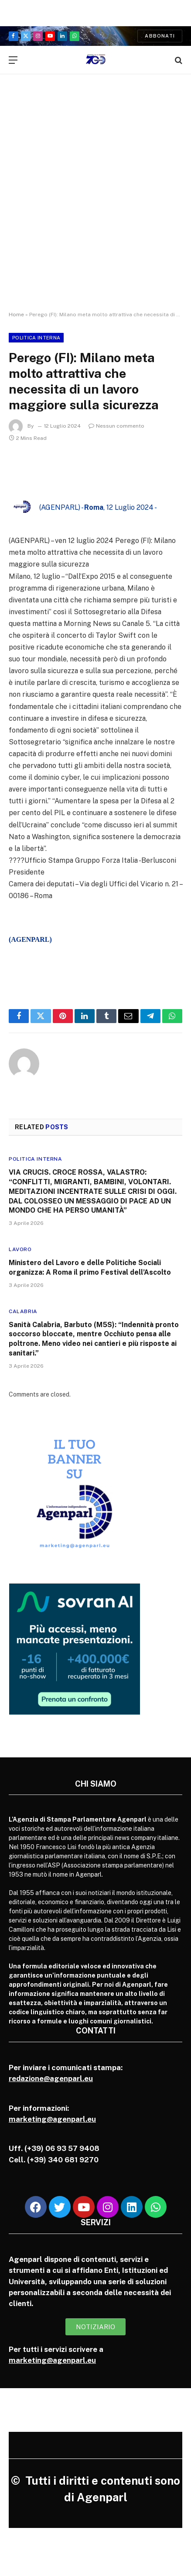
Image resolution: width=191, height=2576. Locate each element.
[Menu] (13, 60)
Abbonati (160, 35)
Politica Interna (36, 337)
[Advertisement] (95, 200)
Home (16, 314)
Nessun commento (116, 426)
